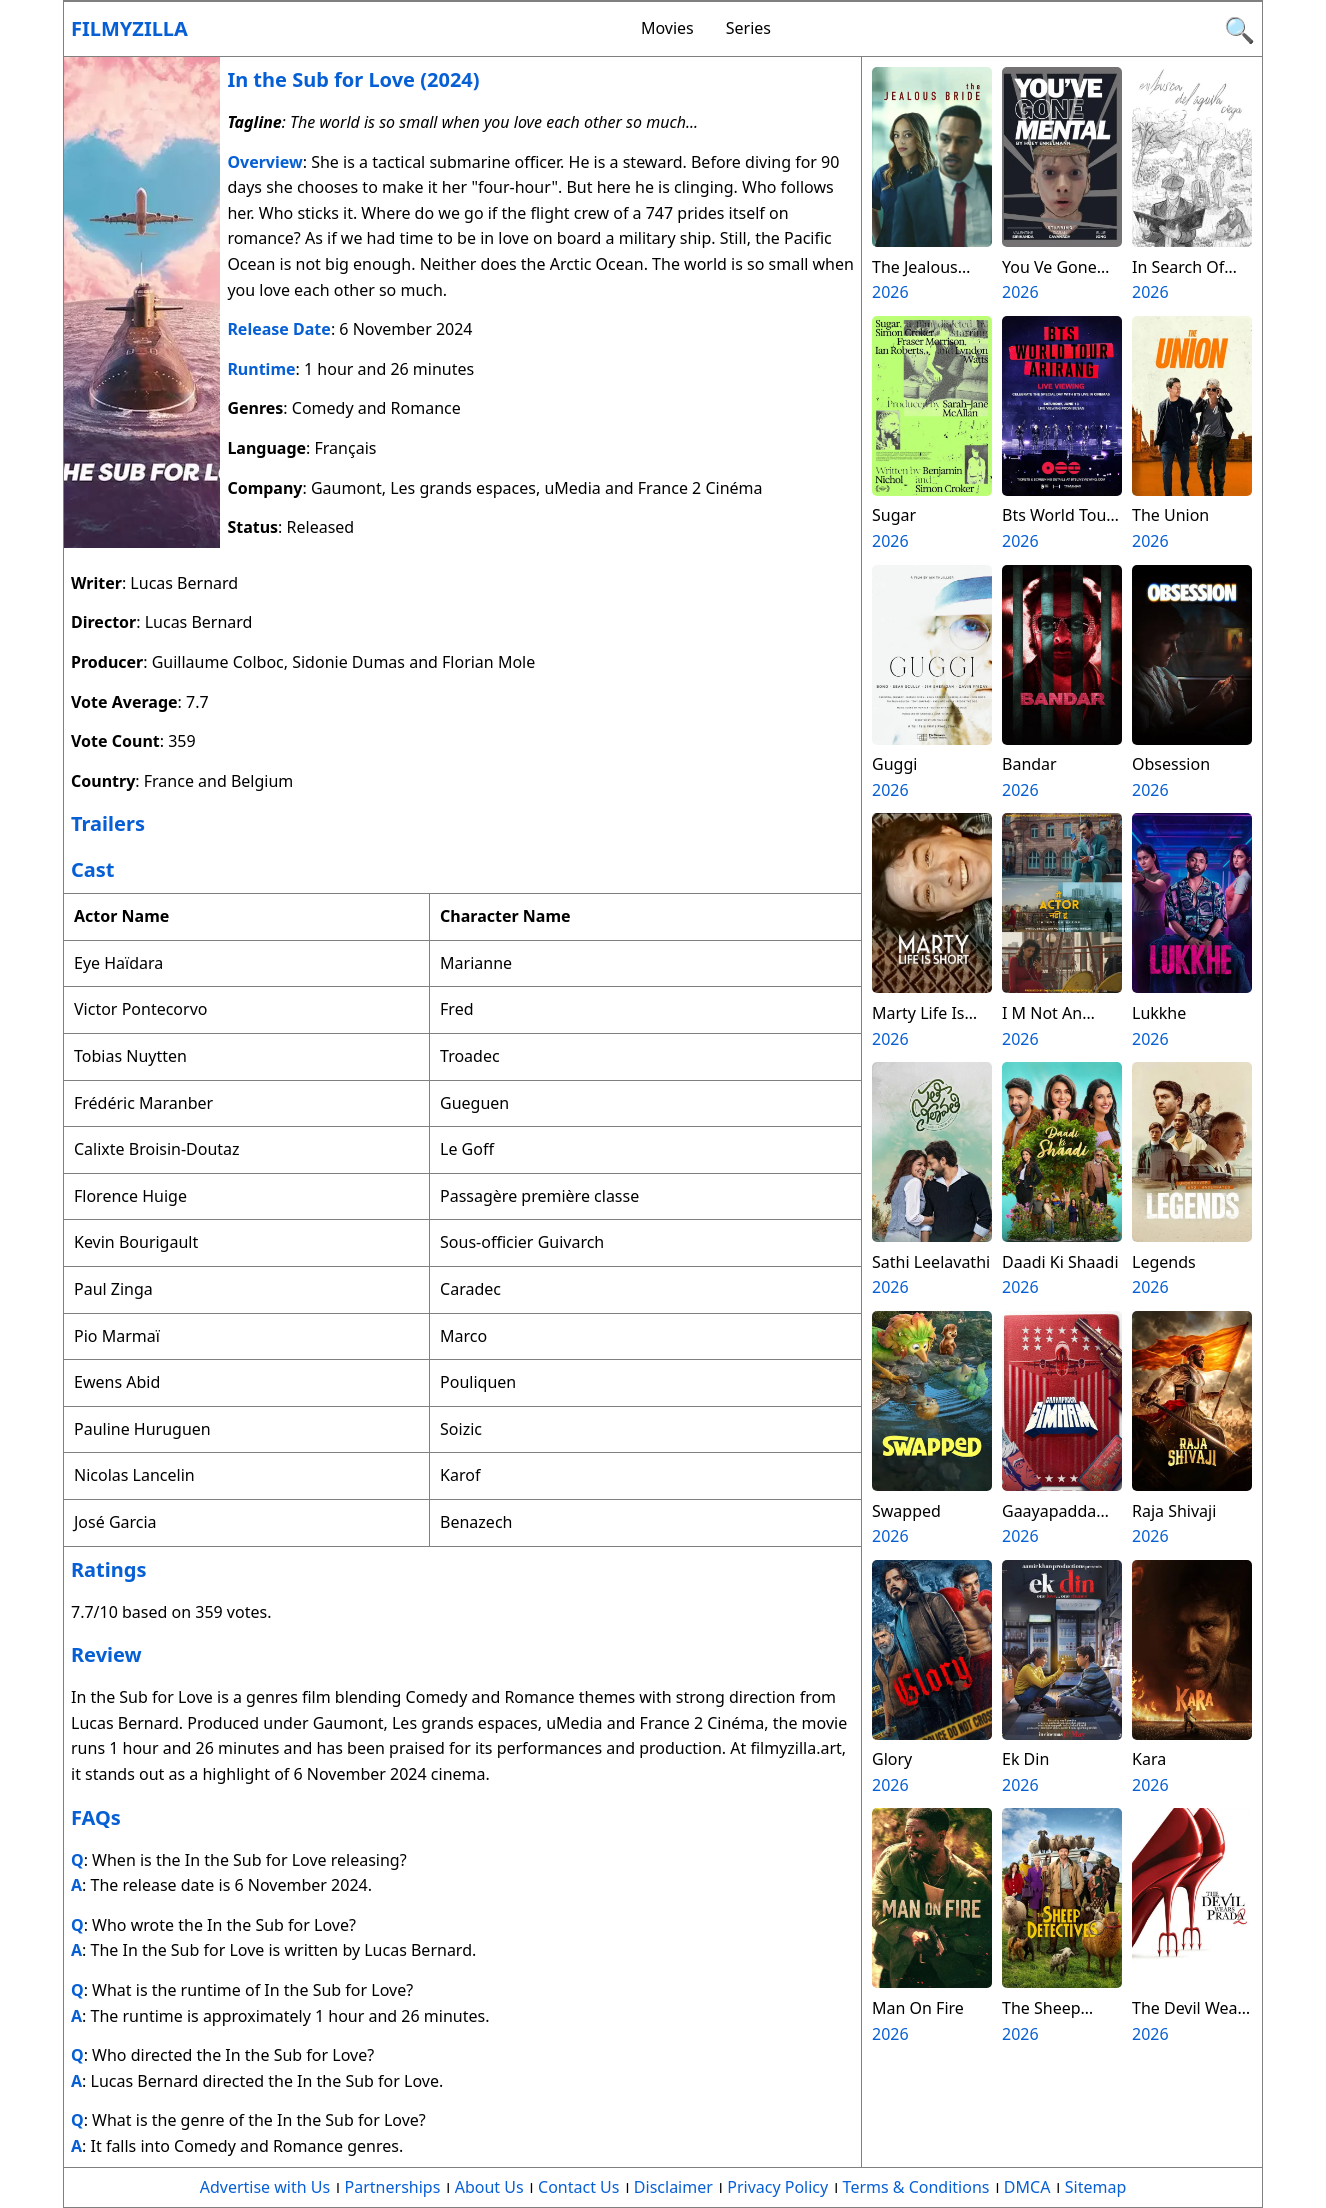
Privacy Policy (777, 2187)
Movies (667, 28)
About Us (489, 2187)
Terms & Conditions (916, 2187)
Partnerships (393, 2187)
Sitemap (1096, 2187)
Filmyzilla (129, 28)
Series (748, 28)
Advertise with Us (265, 2187)
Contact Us (578, 2187)
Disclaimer (673, 2187)
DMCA (1027, 2187)
